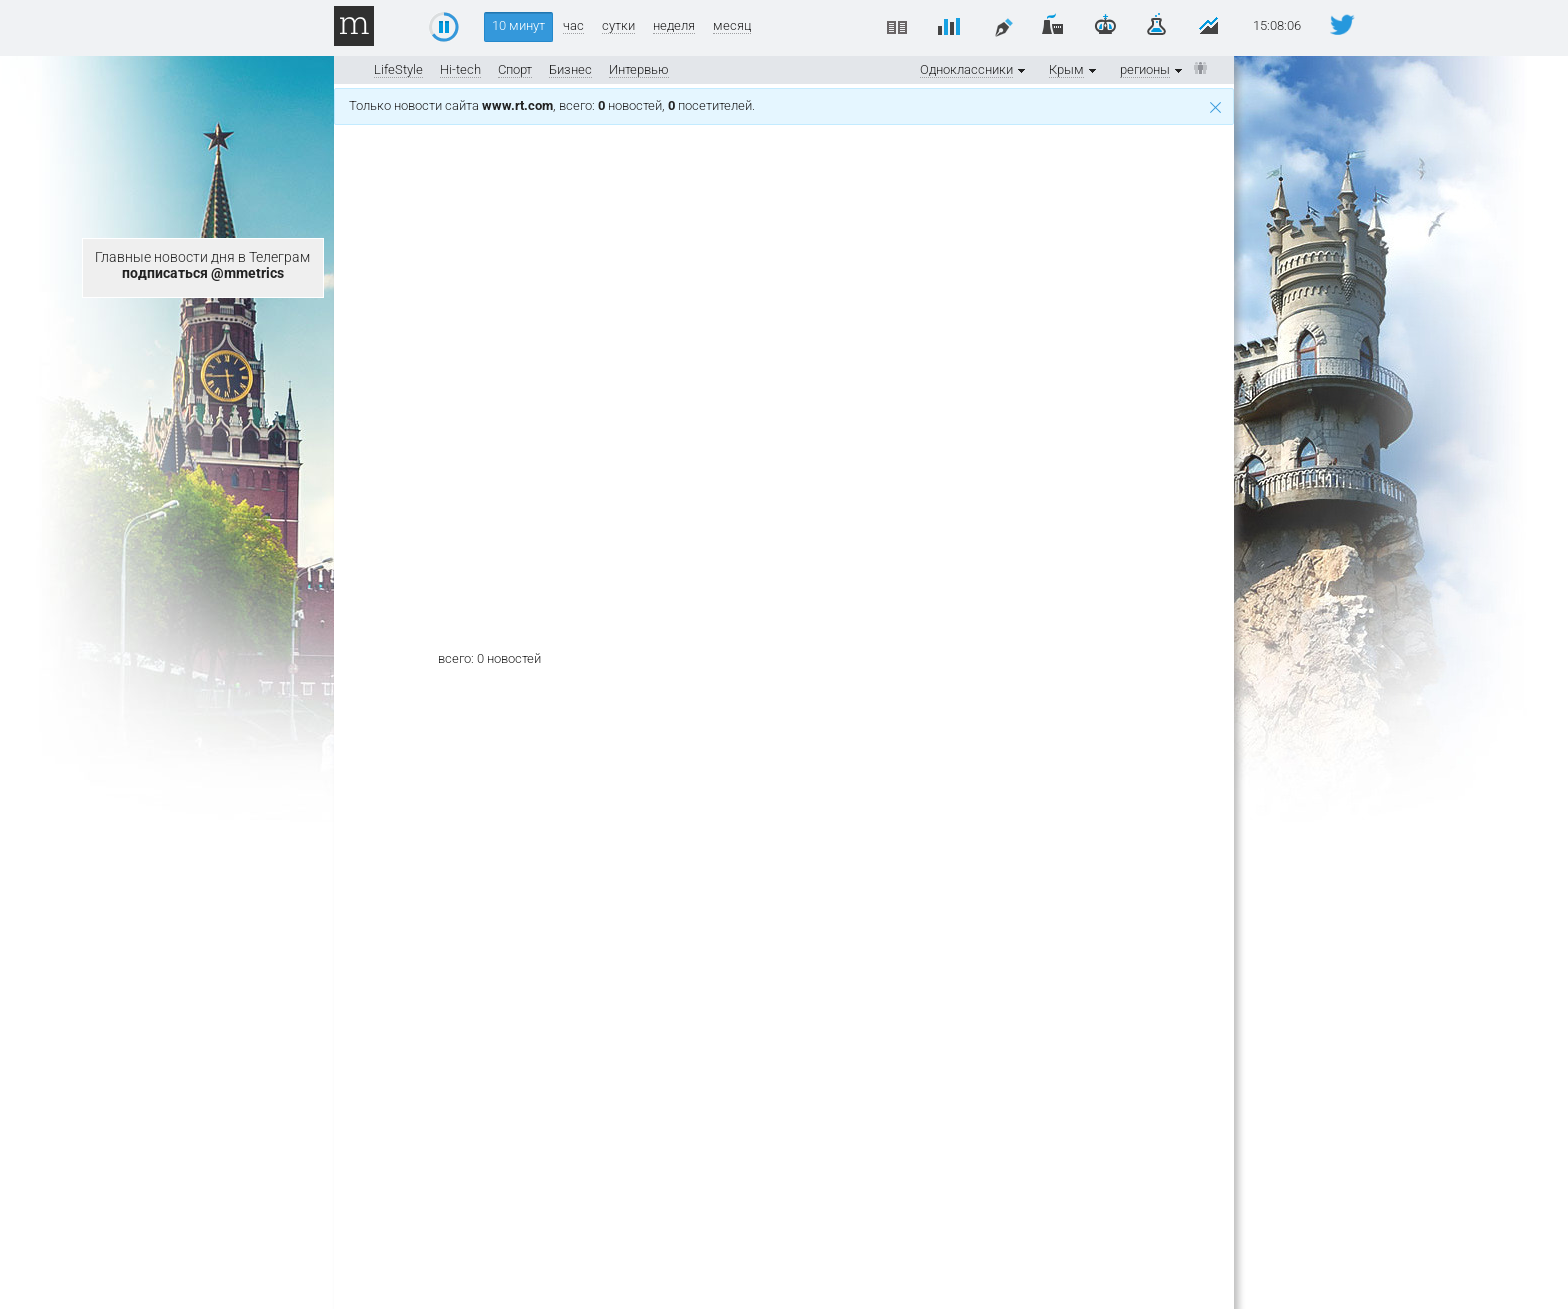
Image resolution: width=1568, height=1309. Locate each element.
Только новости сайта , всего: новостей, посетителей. (785, 105)
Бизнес (570, 69)
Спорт (515, 69)
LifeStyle (398, 69)
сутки (618, 26)
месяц (732, 26)
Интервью (639, 69)
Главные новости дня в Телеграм (202, 265)
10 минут (518, 25)
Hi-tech (460, 69)
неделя (674, 26)
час (573, 26)
